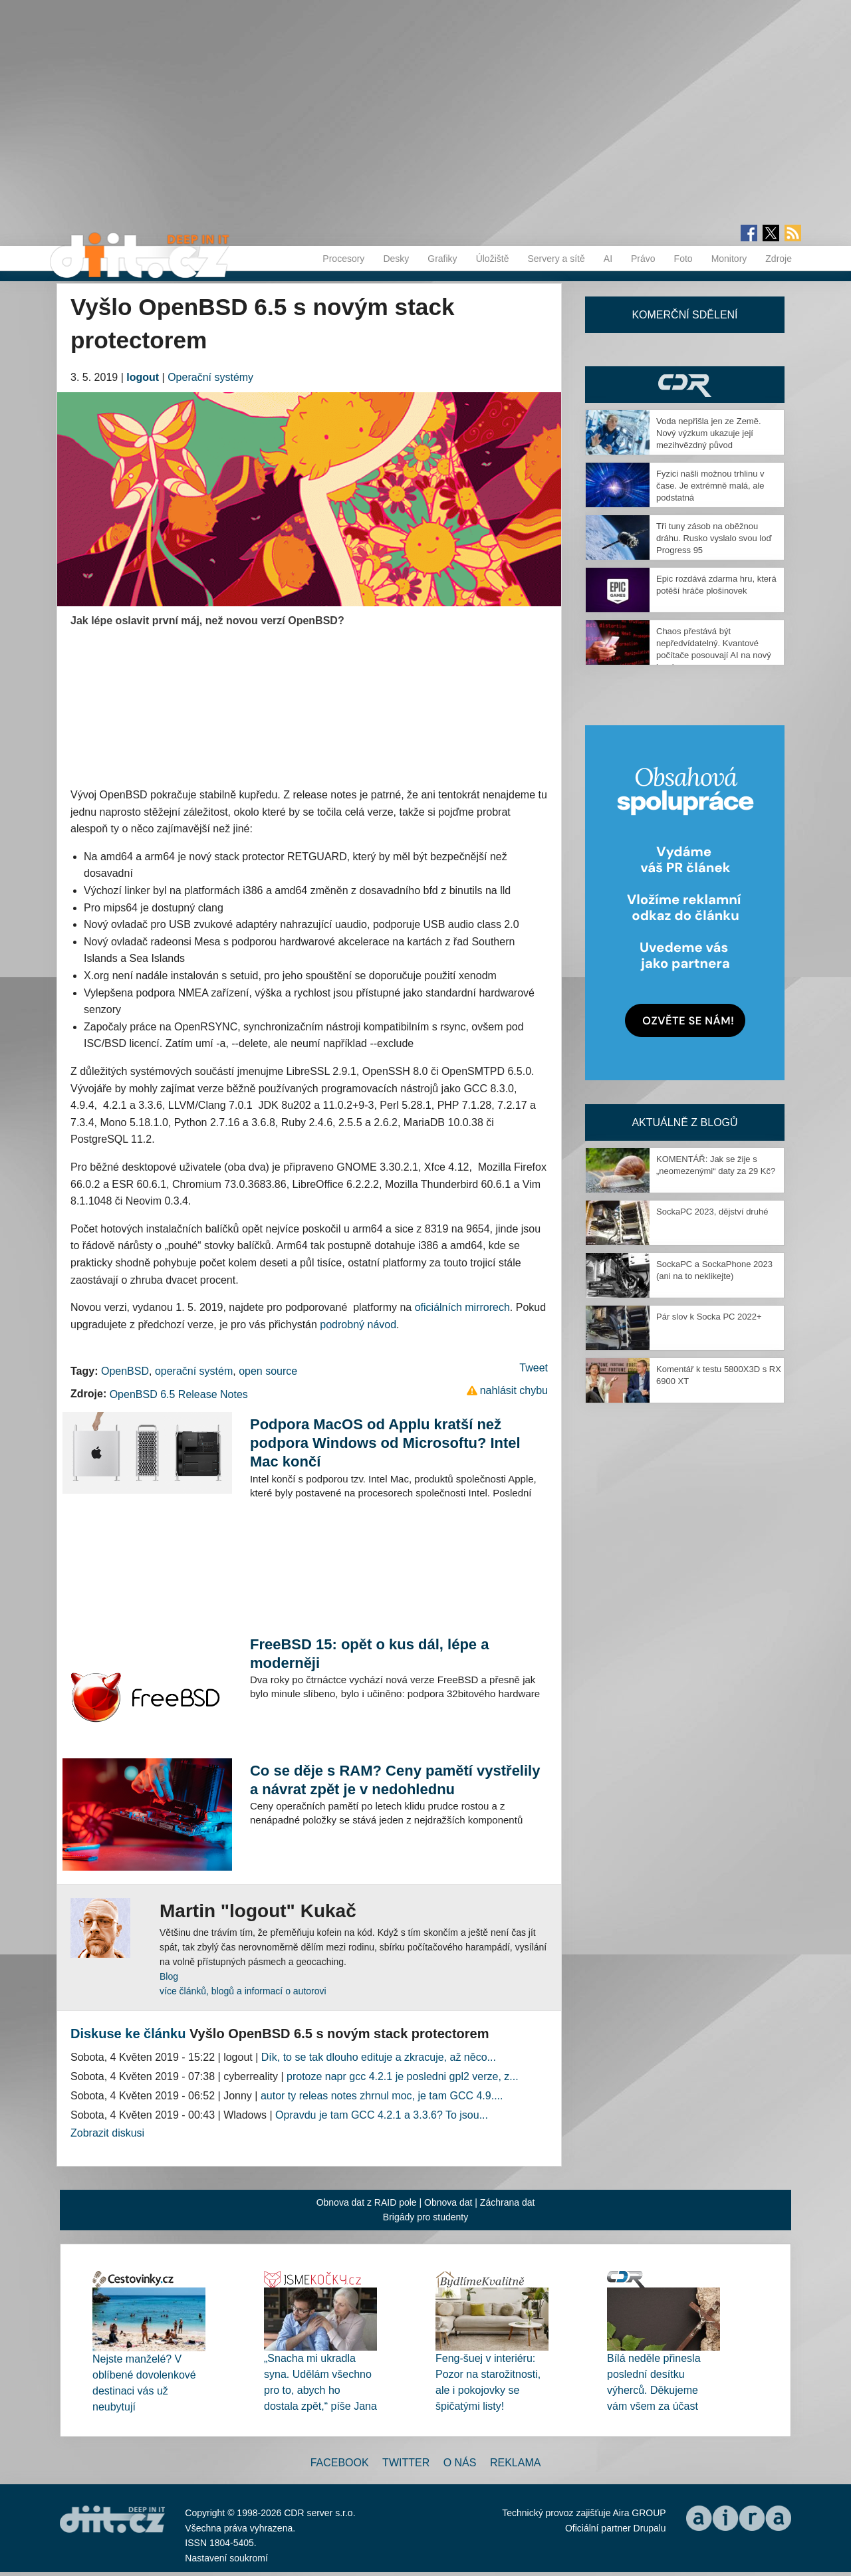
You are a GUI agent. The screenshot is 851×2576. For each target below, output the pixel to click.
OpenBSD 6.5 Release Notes (179, 1394)
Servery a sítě (555, 258)
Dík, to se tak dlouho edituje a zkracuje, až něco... (378, 2057)
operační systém (194, 1371)
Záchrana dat (507, 2202)
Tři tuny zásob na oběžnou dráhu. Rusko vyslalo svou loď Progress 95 (713, 538)
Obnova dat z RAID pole (366, 2202)
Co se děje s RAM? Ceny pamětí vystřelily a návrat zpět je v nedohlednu (395, 1780)
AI (608, 258)
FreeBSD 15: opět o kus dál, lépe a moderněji (369, 1653)
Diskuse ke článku (127, 2033)
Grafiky (442, 258)
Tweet (533, 1367)
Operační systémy (210, 377)
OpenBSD (125, 1371)
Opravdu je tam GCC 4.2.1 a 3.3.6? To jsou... (381, 2115)
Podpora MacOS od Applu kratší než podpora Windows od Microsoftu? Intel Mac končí (385, 1443)
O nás (460, 2462)
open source (268, 1371)
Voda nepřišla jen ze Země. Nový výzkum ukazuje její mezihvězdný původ (708, 433)
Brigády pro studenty (425, 2217)
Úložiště (492, 258)
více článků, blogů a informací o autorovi (243, 1991)
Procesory (343, 258)
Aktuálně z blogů (684, 1122)
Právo (643, 258)
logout (142, 377)
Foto (683, 258)
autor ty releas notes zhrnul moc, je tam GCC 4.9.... (382, 2095)
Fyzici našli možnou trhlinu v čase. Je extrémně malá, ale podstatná (710, 486)
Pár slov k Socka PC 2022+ (709, 1317)
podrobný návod (358, 1324)
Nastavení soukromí (226, 2558)
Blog (169, 1976)
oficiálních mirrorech (462, 1307)
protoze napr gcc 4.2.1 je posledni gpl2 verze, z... (403, 2076)
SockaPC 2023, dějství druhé (712, 1212)
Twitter (405, 2462)
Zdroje (778, 258)
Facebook (339, 2462)
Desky (396, 258)
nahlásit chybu (514, 1390)
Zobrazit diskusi (107, 2133)
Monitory (729, 258)
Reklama (515, 2462)
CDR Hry (685, 384)
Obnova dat (448, 2202)
